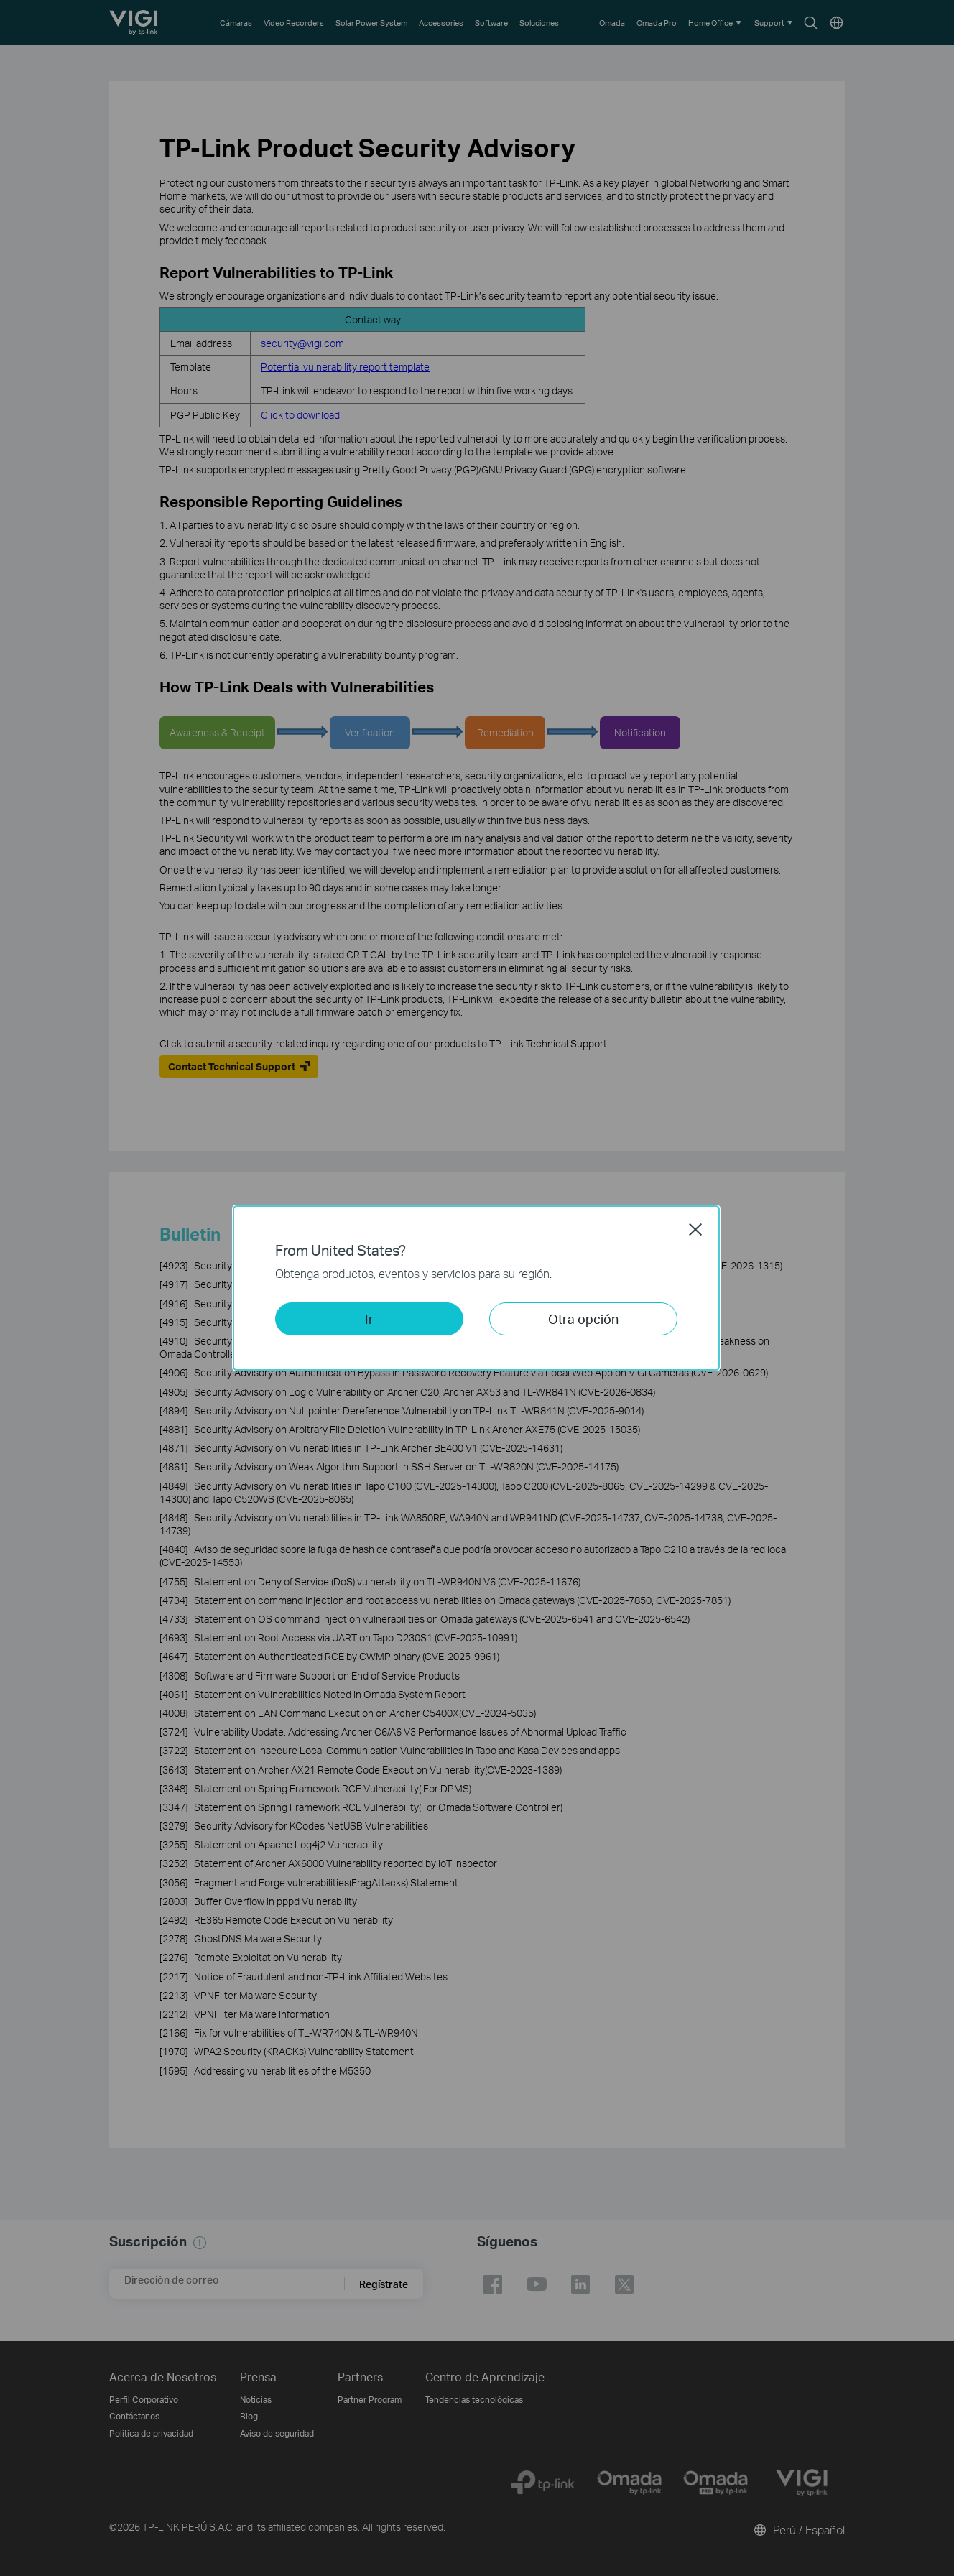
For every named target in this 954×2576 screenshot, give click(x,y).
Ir (369, 1318)
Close (695, 1229)
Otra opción (583, 1318)
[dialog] (477, 1288)
